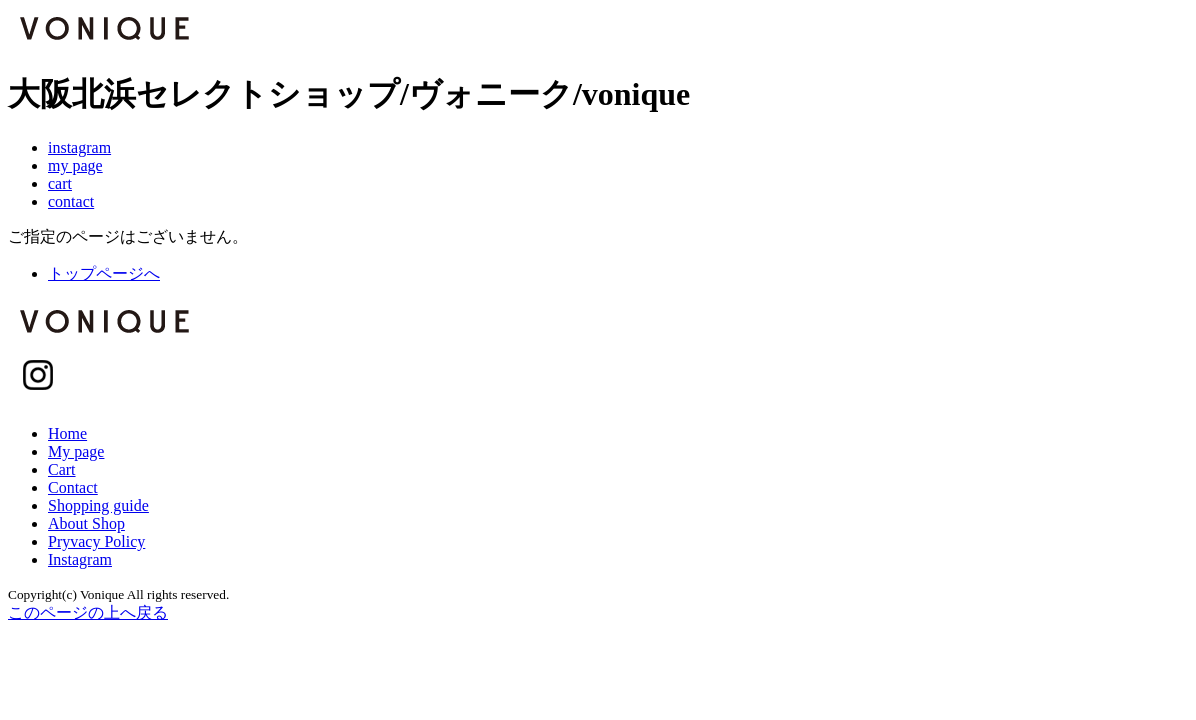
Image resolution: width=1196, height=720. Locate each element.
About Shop (86, 523)
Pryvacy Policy (96, 541)
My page (76, 451)
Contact (73, 487)
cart (60, 183)
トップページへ (104, 273)
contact (71, 201)
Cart (62, 469)
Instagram (80, 559)
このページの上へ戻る (88, 612)
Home (67, 433)
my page (75, 165)
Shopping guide (98, 505)
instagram (79, 147)
